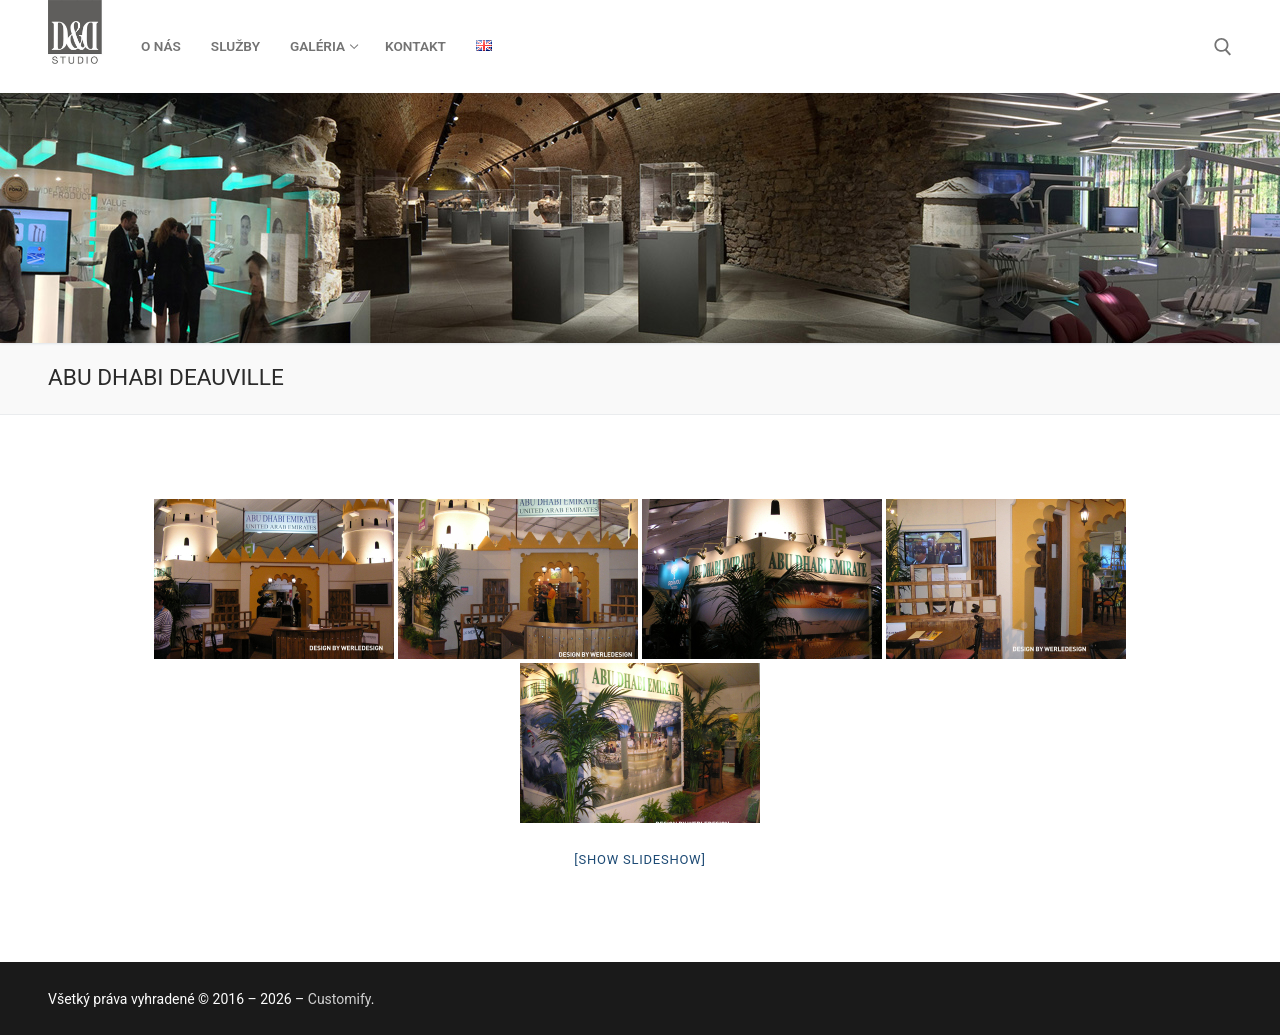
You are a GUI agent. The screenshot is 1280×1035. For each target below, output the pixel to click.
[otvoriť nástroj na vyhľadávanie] (1223, 47)
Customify (339, 999)
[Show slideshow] (639, 859)
